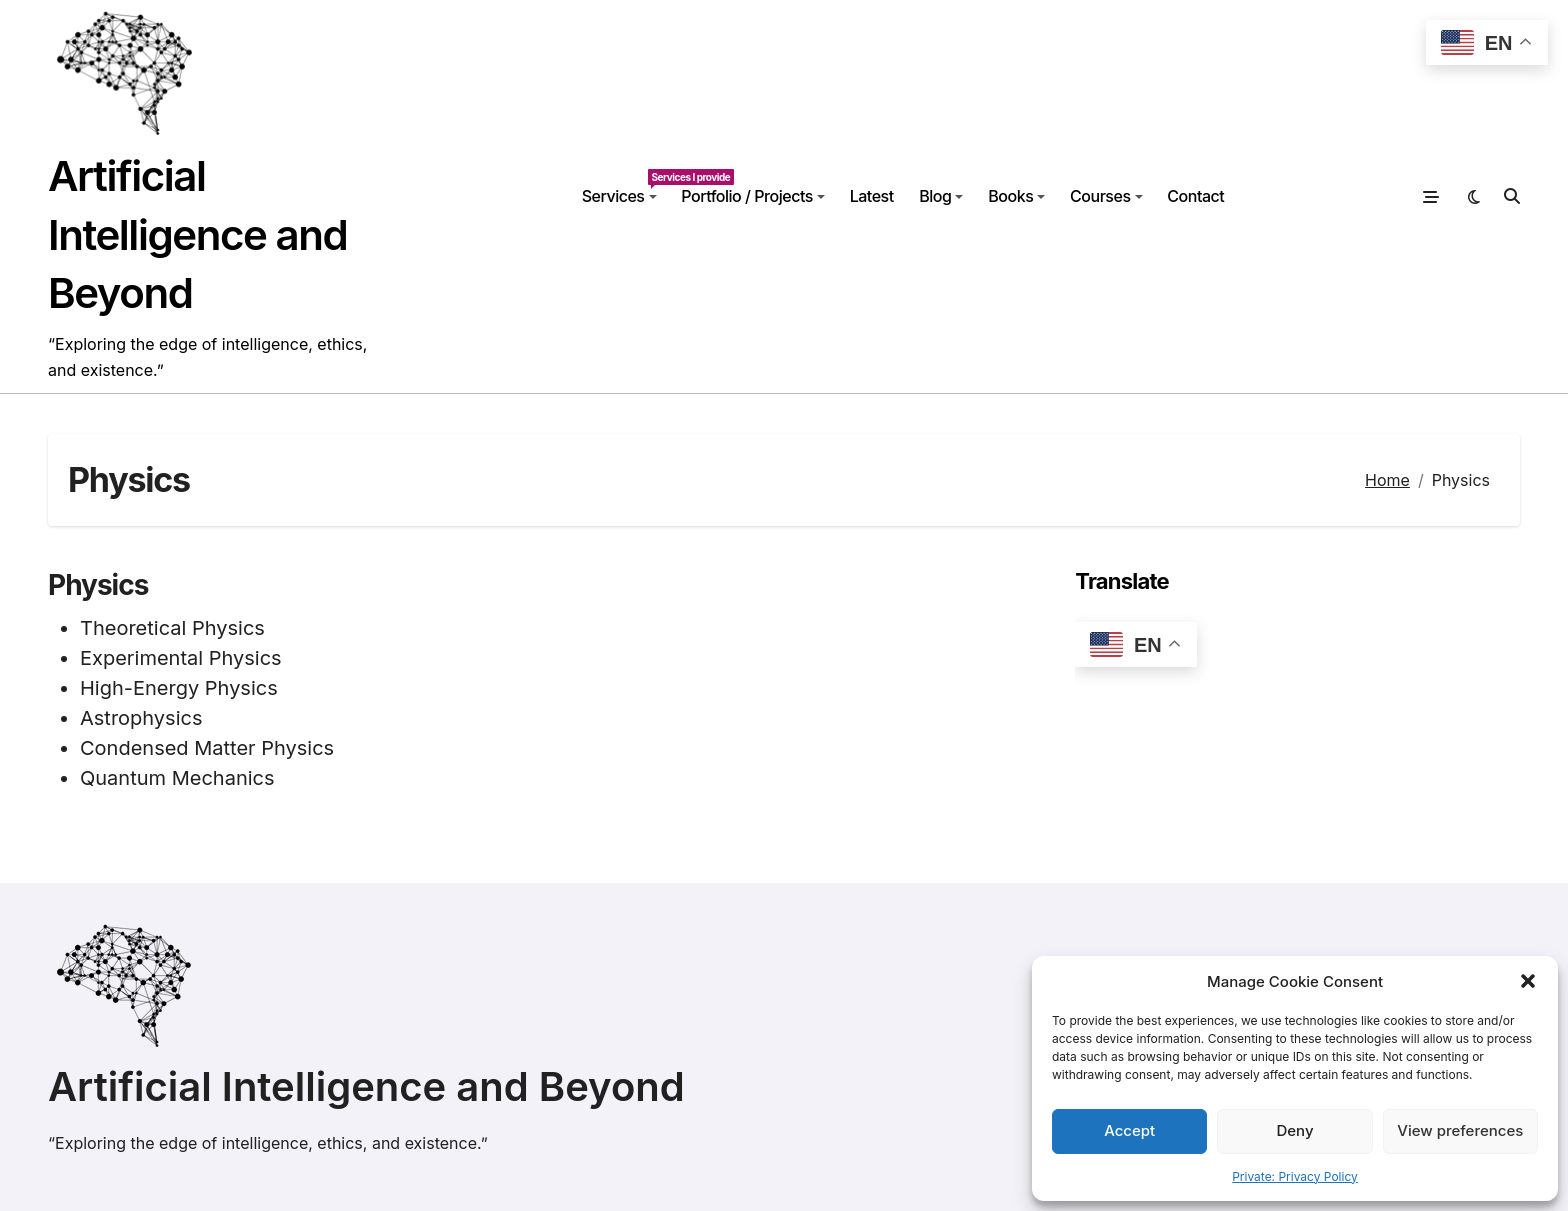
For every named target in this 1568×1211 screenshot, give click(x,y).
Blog (941, 196)
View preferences (1460, 1130)
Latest (872, 196)
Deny (1294, 1130)
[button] (1528, 981)
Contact (1195, 196)
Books (1016, 196)
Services (625, 187)
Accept (1129, 1130)
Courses (1106, 196)
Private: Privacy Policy (1295, 1176)
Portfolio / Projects (753, 196)
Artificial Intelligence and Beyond (197, 234)
